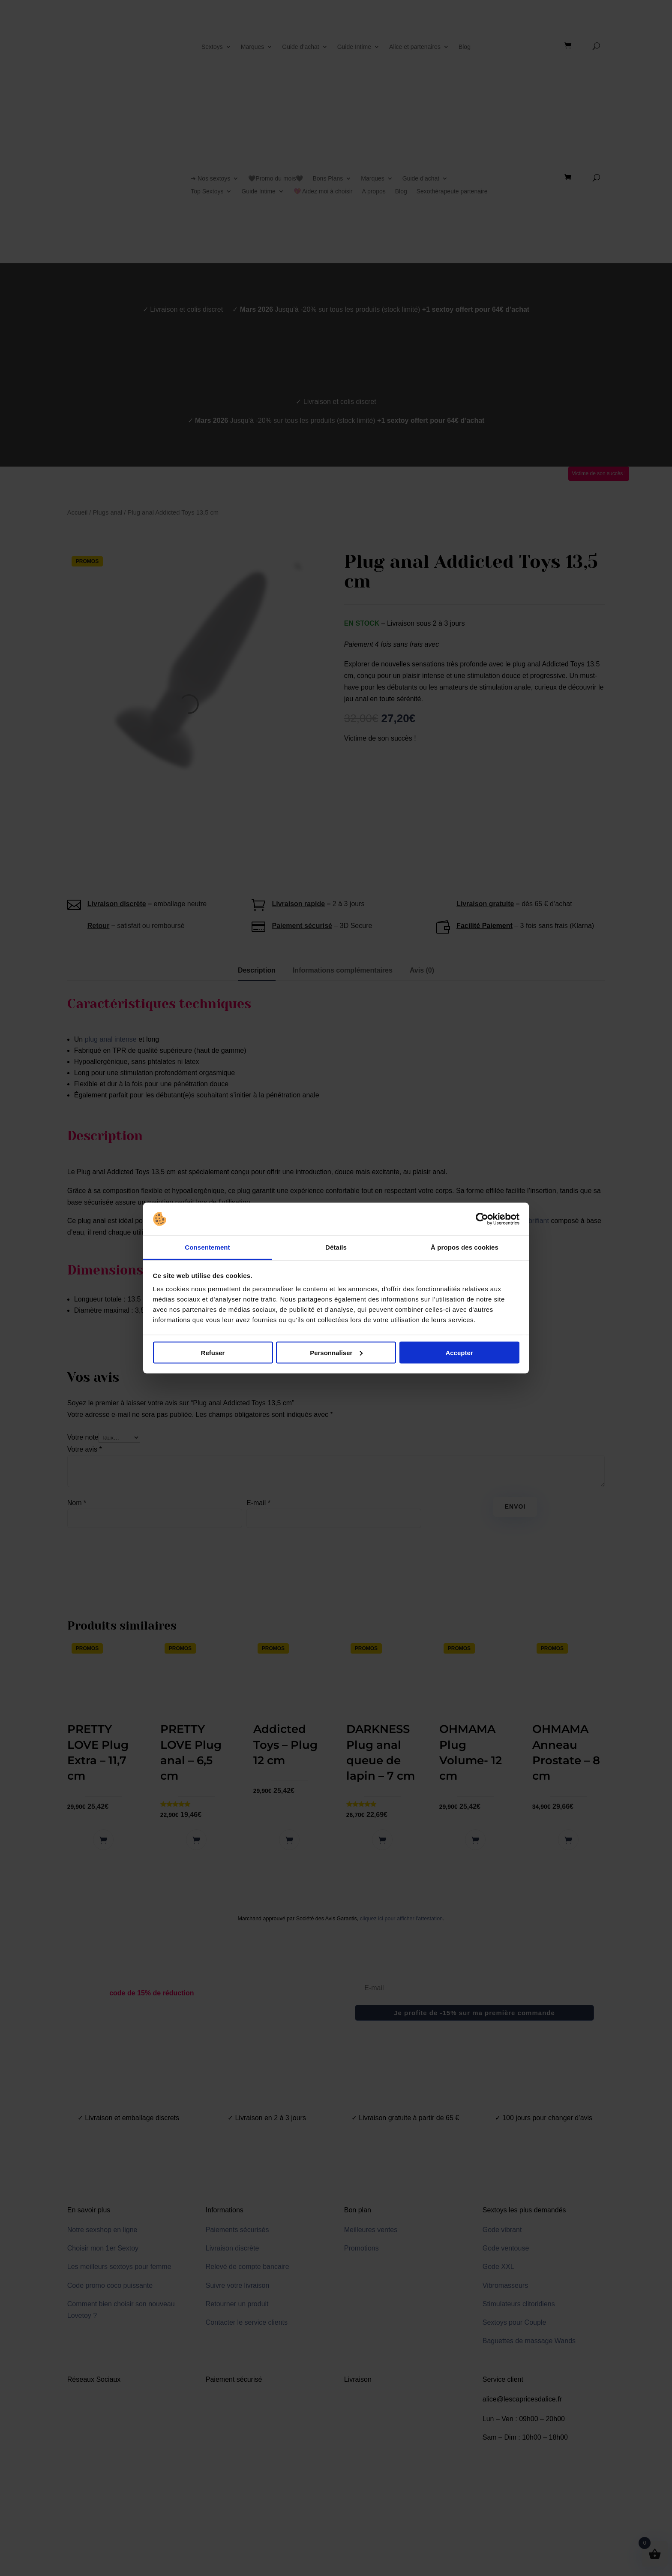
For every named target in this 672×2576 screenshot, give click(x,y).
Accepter (459, 1352)
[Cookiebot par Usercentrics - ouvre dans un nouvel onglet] (481, 1219)
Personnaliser (336, 1352)
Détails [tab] (336, 1247)
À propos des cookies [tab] (464, 1247)
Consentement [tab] (207, 1247)
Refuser (213, 1352)
